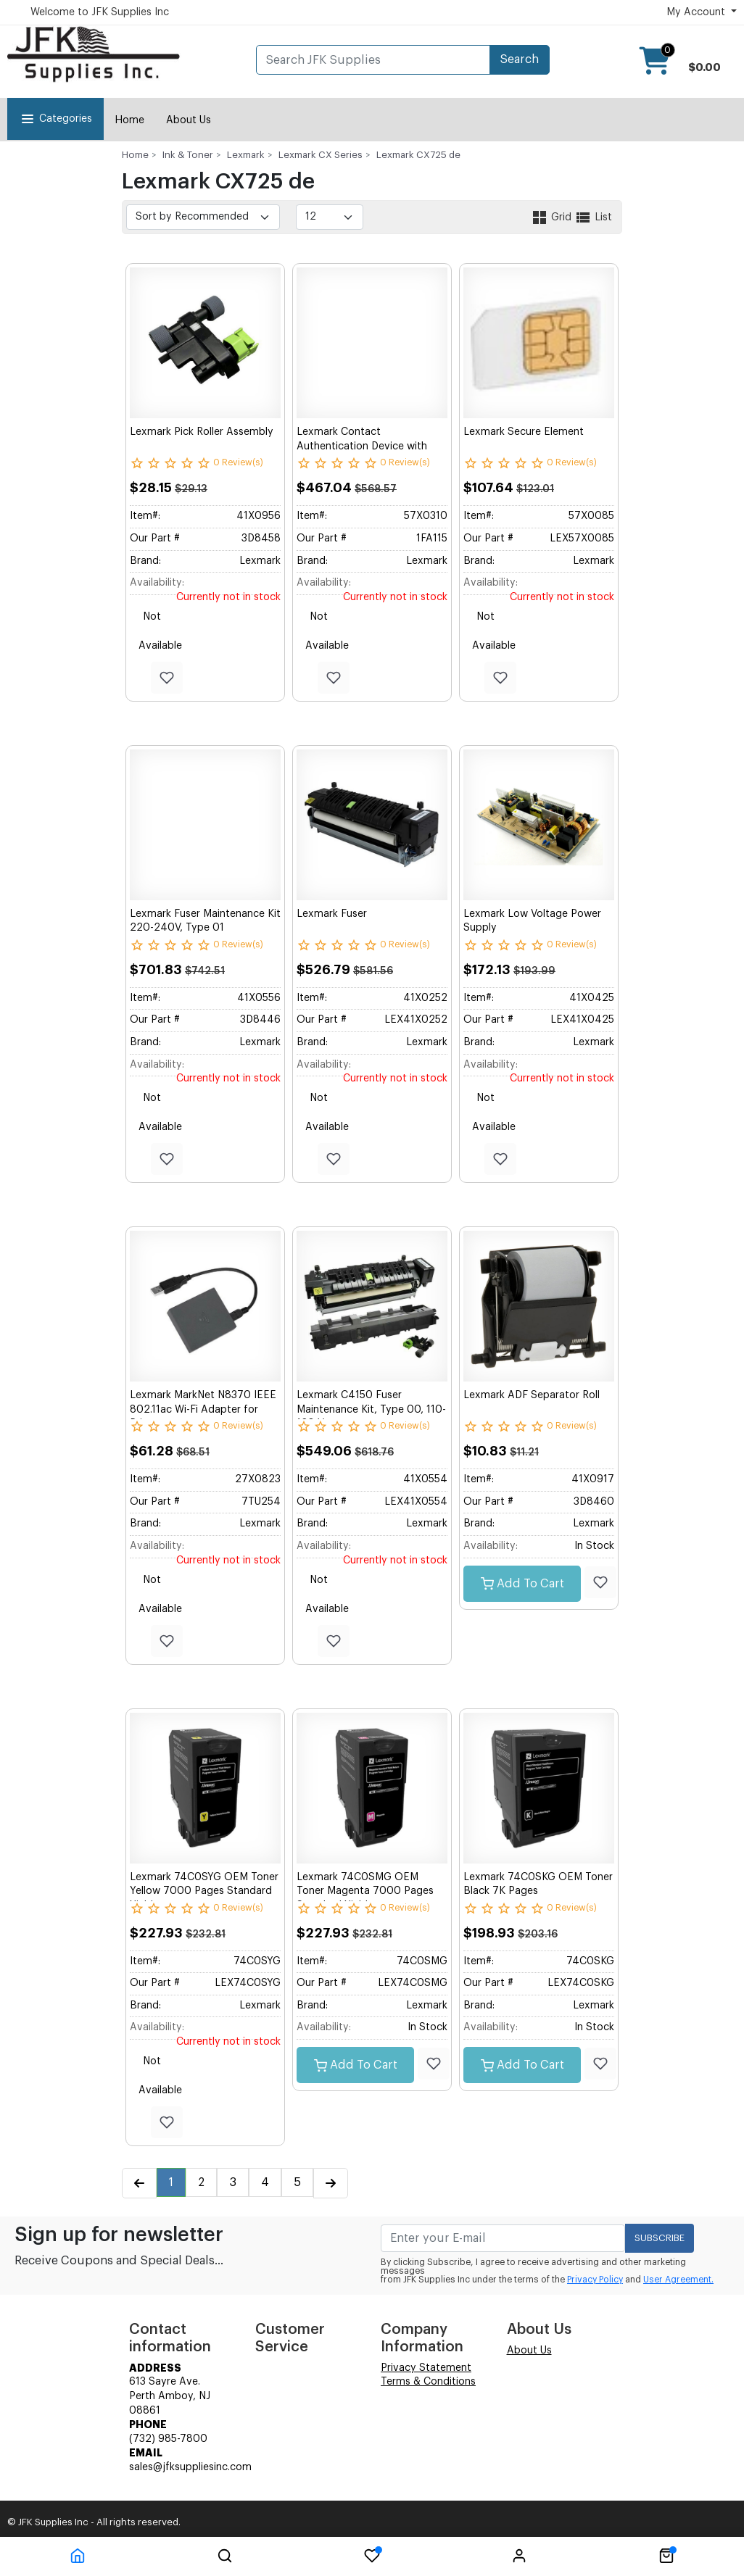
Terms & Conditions (428, 2382)
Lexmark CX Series (320, 154)
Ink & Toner (187, 154)
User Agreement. (678, 2279)
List (593, 217)
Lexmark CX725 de (418, 154)
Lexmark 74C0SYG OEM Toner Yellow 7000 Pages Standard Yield (204, 1891)
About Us (188, 120)
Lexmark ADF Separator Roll (531, 1395)
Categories (55, 119)
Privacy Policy (595, 2279)
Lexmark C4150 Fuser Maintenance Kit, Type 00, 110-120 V (371, 1409)
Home (129, 120)
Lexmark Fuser (332, 914)
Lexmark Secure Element (523, 432)
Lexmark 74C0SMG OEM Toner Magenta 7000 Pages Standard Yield (365, 1891)
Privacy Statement (426, 2368)
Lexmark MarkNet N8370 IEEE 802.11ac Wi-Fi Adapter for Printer (203, 1409)
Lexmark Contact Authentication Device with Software (362, 446)
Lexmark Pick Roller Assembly (201, 432)
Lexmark (246, 154)
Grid (552, 217)
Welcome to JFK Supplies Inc (99, 12)
